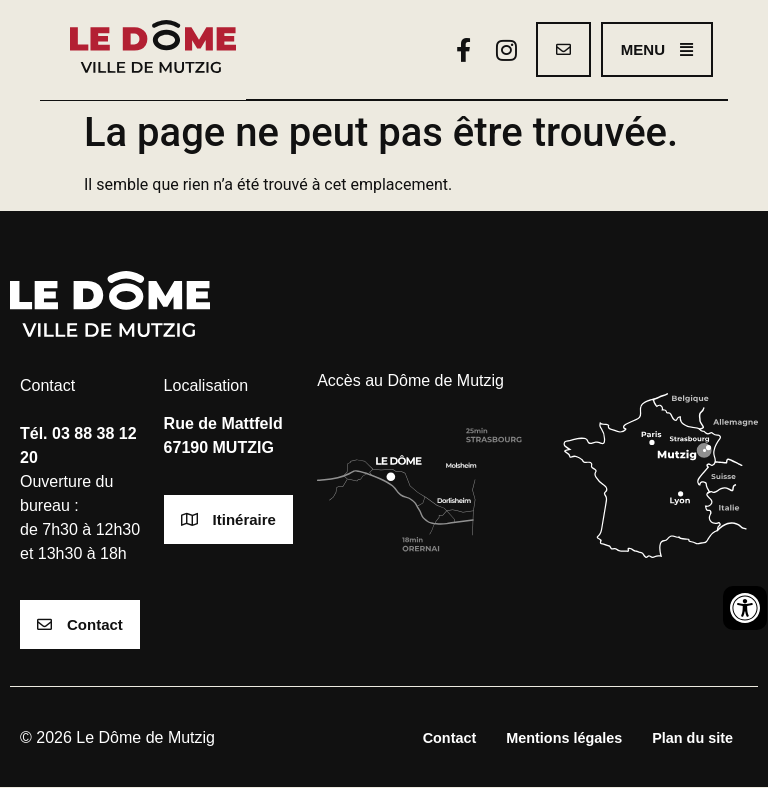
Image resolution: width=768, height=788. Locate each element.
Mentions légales (564, 739)
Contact (450, 739)
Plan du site (692, 739)
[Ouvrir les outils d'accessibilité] (745, 608)
